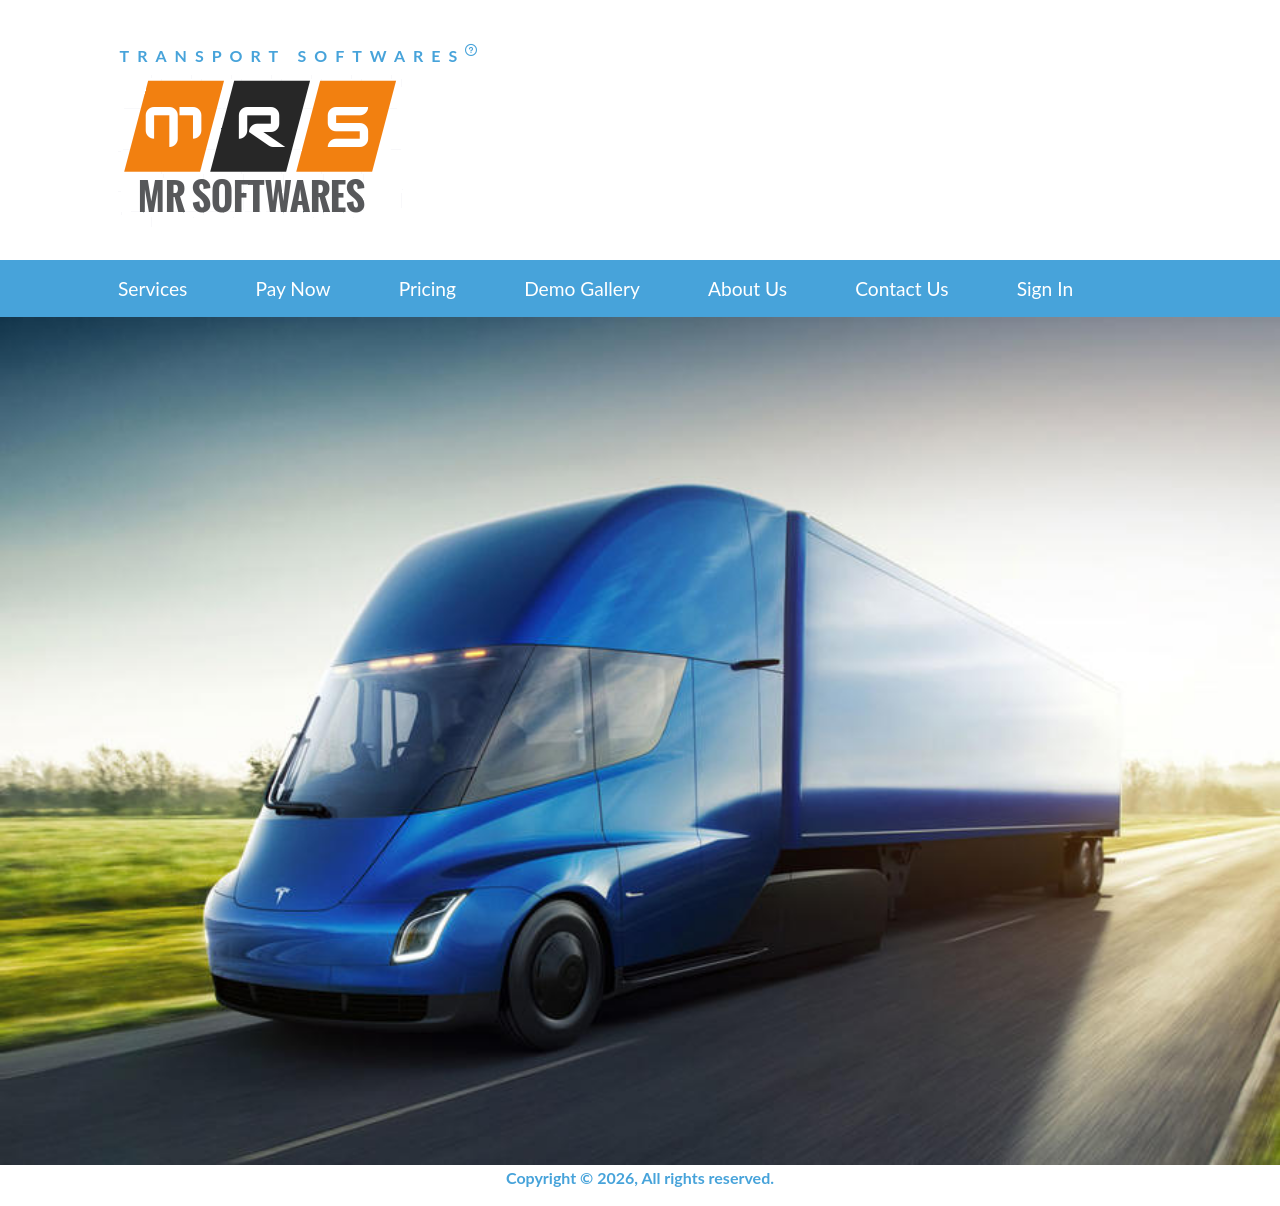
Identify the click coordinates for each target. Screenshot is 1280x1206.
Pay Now (293, 288)
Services (152, 288)
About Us (747, 288)
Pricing (427, 288)
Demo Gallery (582, 288)
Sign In (1045, 288)
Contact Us (901, 288)
